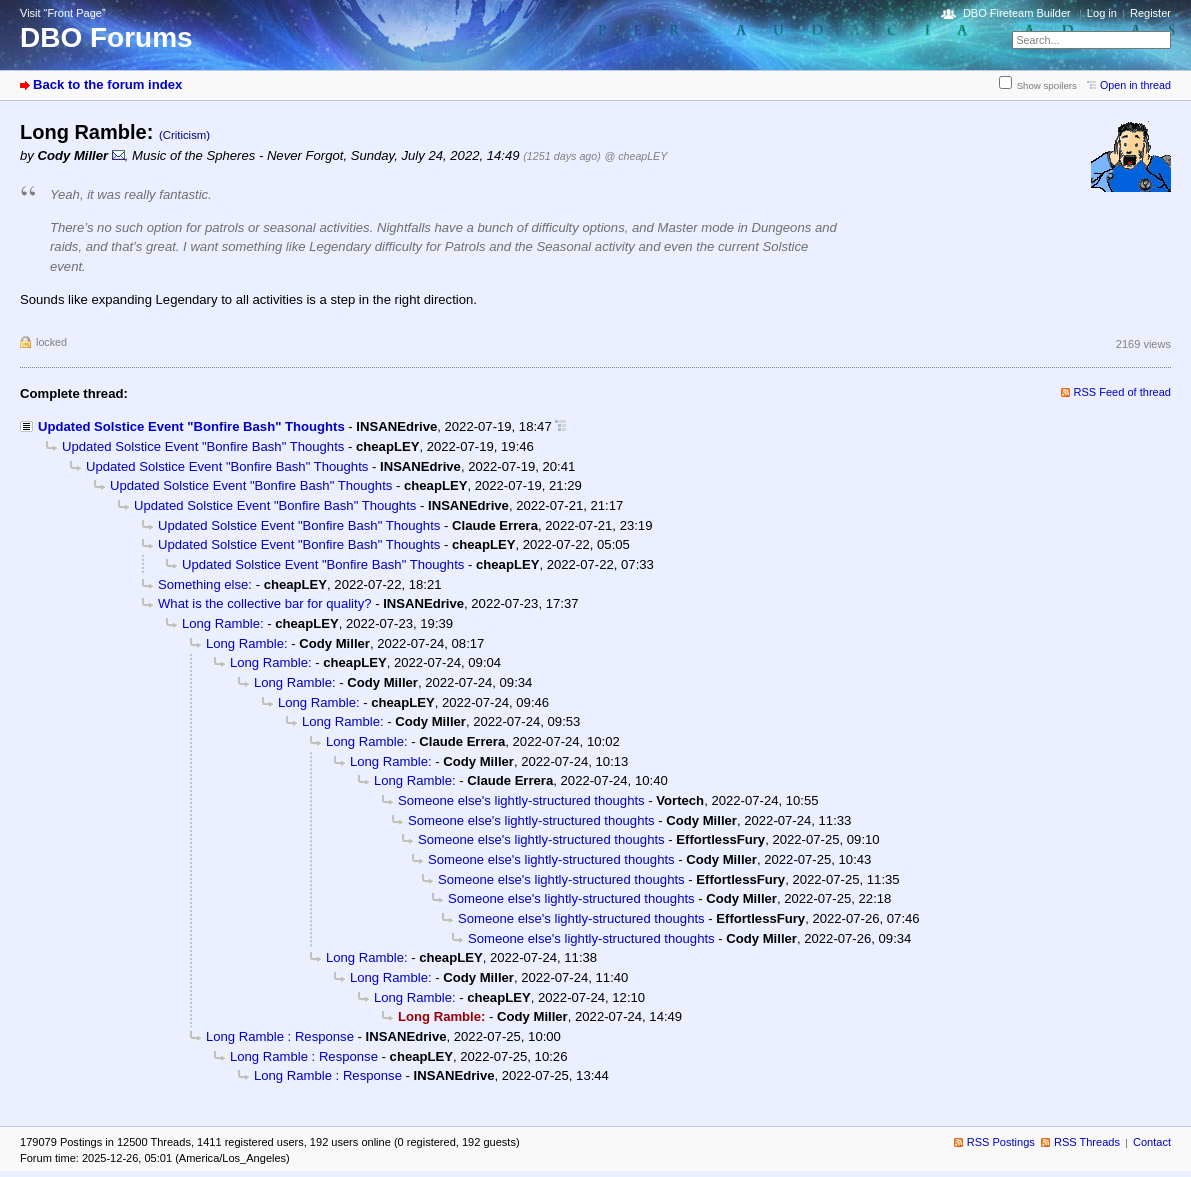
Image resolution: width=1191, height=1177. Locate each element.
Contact (1152, 1142)
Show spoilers (1047, 85)
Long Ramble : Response (280, 1036)
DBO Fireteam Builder (1017, 13)
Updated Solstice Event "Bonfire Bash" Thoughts (191, 426)
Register (1150, 13)
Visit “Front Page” (63, 13)
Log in (1102, 13)
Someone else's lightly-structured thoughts (521, 800)
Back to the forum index (107, 84)
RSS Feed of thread (1123, 392)
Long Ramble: (223, 623)
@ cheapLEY (636, 156)
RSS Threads (1087, 1142)
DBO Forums (106, 37)
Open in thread (1135, 85)
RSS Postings (1001, 1142)
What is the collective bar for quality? (265, 603)
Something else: (205, 584)
